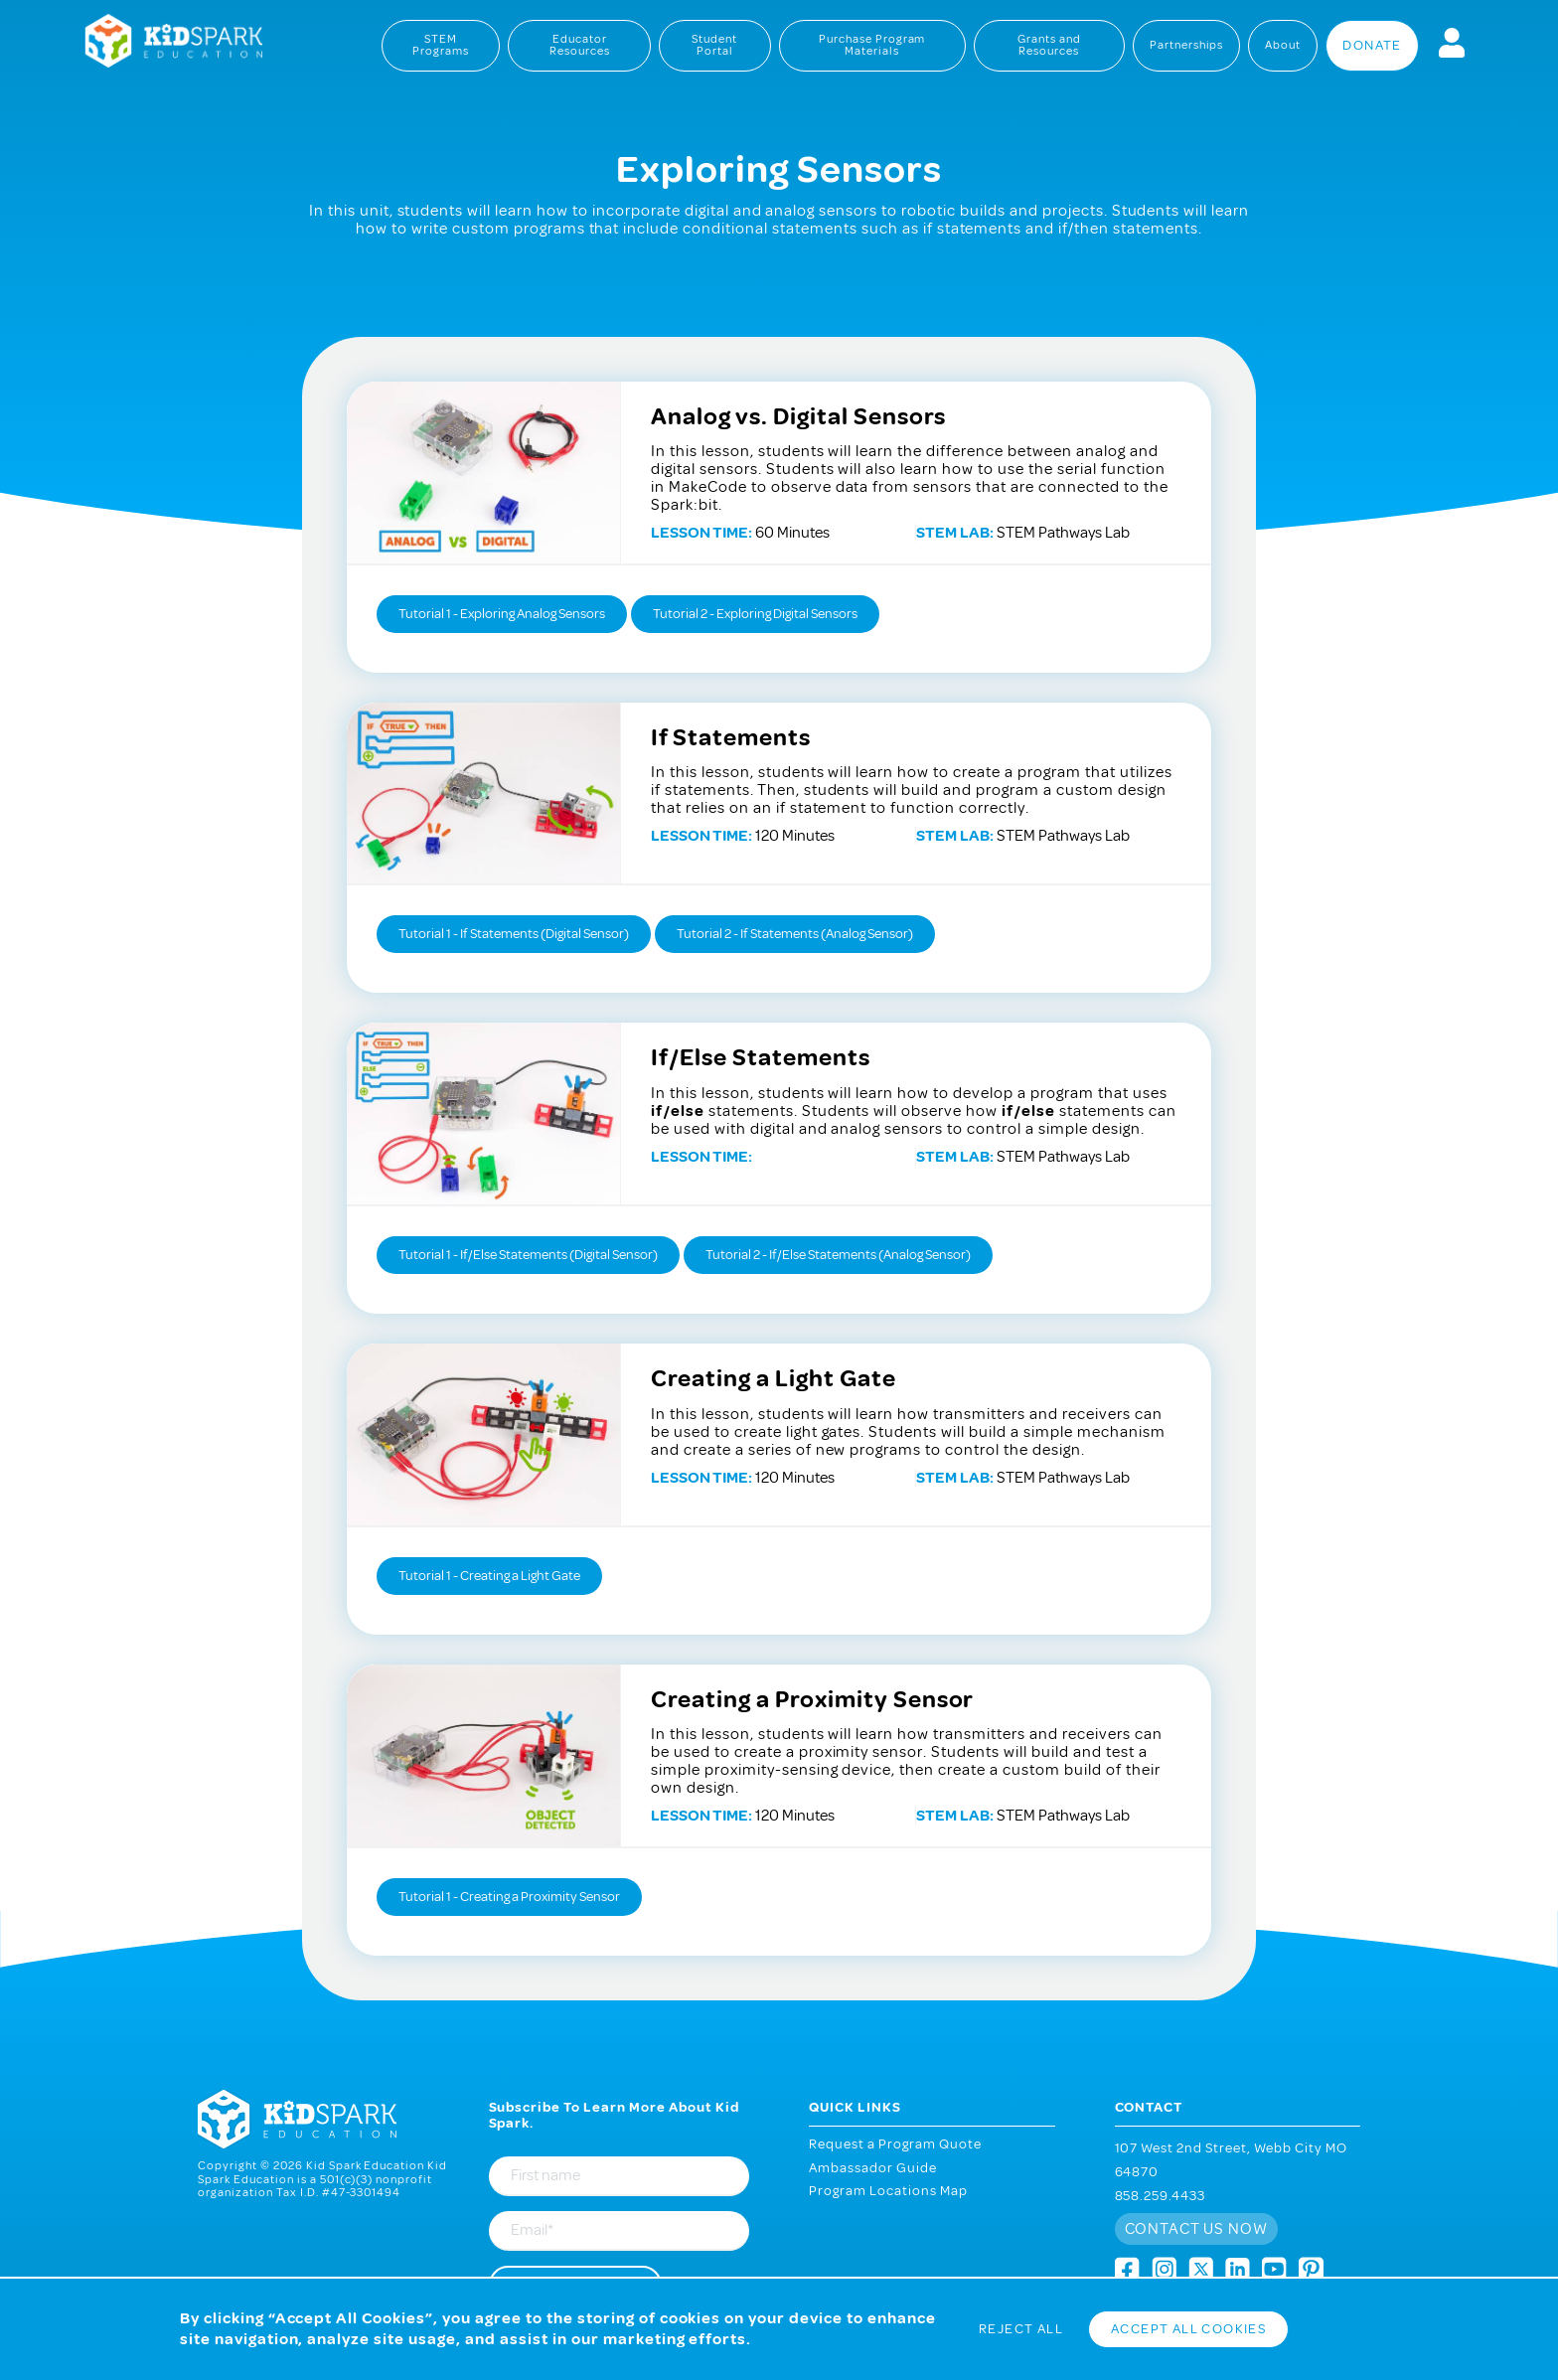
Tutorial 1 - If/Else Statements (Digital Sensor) (528, 1254)
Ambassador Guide (873, 2167)
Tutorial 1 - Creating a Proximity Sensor (509, 1896)
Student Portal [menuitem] (714, 45)
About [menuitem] (1283, 45)
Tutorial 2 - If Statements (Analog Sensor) (795, 933)
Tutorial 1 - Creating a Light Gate (489, 1575)
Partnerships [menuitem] (1187, 45)
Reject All (1021, 2328)
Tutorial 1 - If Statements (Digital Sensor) (513, 933)
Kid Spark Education (163, 42)
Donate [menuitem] (1371, 45)
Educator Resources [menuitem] (579, 45)
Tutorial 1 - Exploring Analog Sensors (501, 613)
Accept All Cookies (1188, 2328)
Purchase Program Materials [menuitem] (872, 45)
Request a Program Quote (895, 2144)
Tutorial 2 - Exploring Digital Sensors (755, 613)
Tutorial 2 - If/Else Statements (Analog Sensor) (838, 1254)
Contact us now (1197, 2229)
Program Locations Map (888, 2190)
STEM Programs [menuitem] (440, 45)
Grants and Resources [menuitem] (1049, 45)
